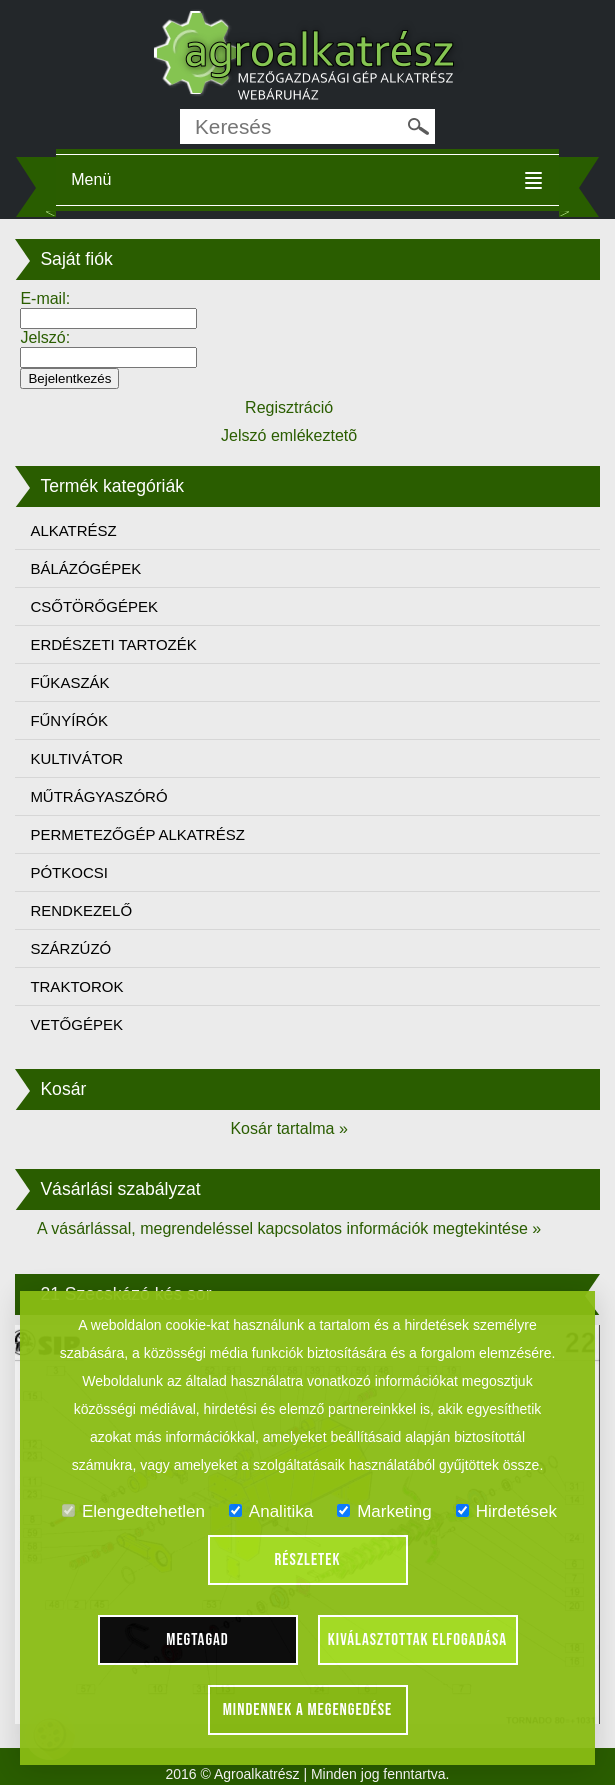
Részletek (308, 1560)
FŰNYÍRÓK (69, 720)
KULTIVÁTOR (76, 758)
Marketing (384, 1511)
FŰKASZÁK (69, 682)
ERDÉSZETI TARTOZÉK (113, 644)
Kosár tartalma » (288, 1128)
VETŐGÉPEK (76, 1024)
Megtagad (197, 1640)
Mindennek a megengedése (308, 1710)
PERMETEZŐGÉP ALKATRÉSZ (137, 834)
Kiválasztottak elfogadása (417, 1640)
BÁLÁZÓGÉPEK (85, 568)
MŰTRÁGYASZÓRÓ (98, 796)
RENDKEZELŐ (81, 910)
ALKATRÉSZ (73, 530)
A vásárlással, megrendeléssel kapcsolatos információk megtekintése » (289, 1228)
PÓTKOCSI (69, 872)
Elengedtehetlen (133, 1511)
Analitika (271, 1511)
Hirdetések (506, 1511)
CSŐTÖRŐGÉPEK (94, 606)
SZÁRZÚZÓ (70, 948)
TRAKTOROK (76, 986)
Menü (91, 179)
